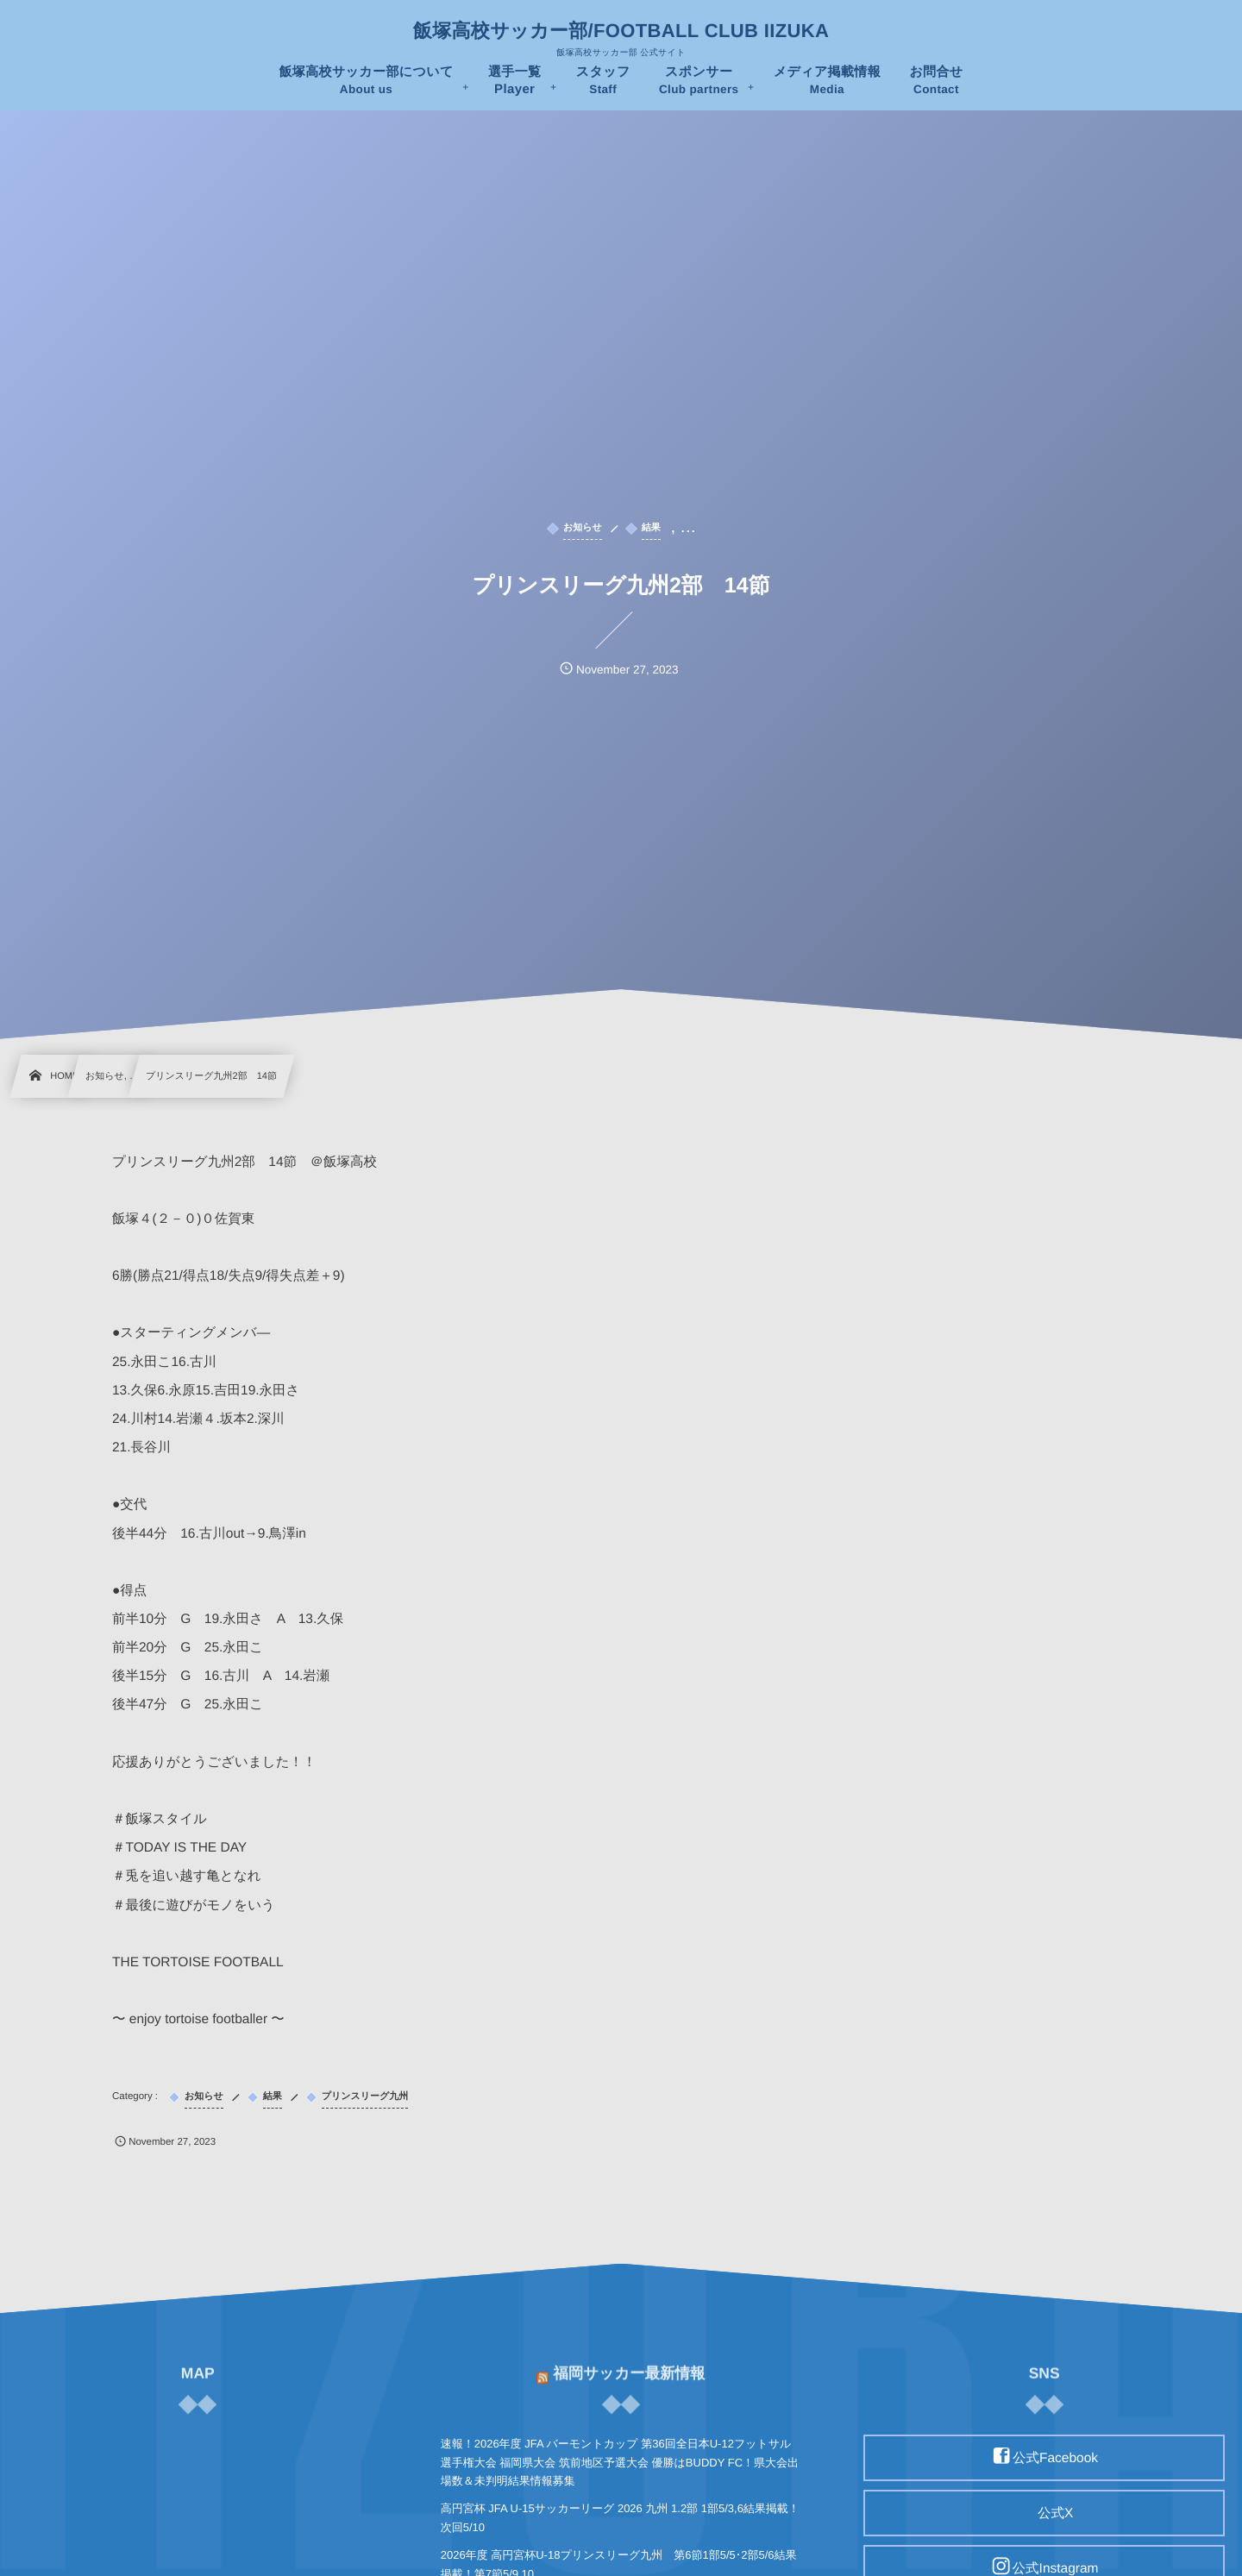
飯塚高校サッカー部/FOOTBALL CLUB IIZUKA (621, 31)
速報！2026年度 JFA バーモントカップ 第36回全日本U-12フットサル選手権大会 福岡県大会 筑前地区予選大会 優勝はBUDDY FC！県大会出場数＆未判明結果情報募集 (620, 2462)
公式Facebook (1055, 2458)
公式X (1055, 2513)
